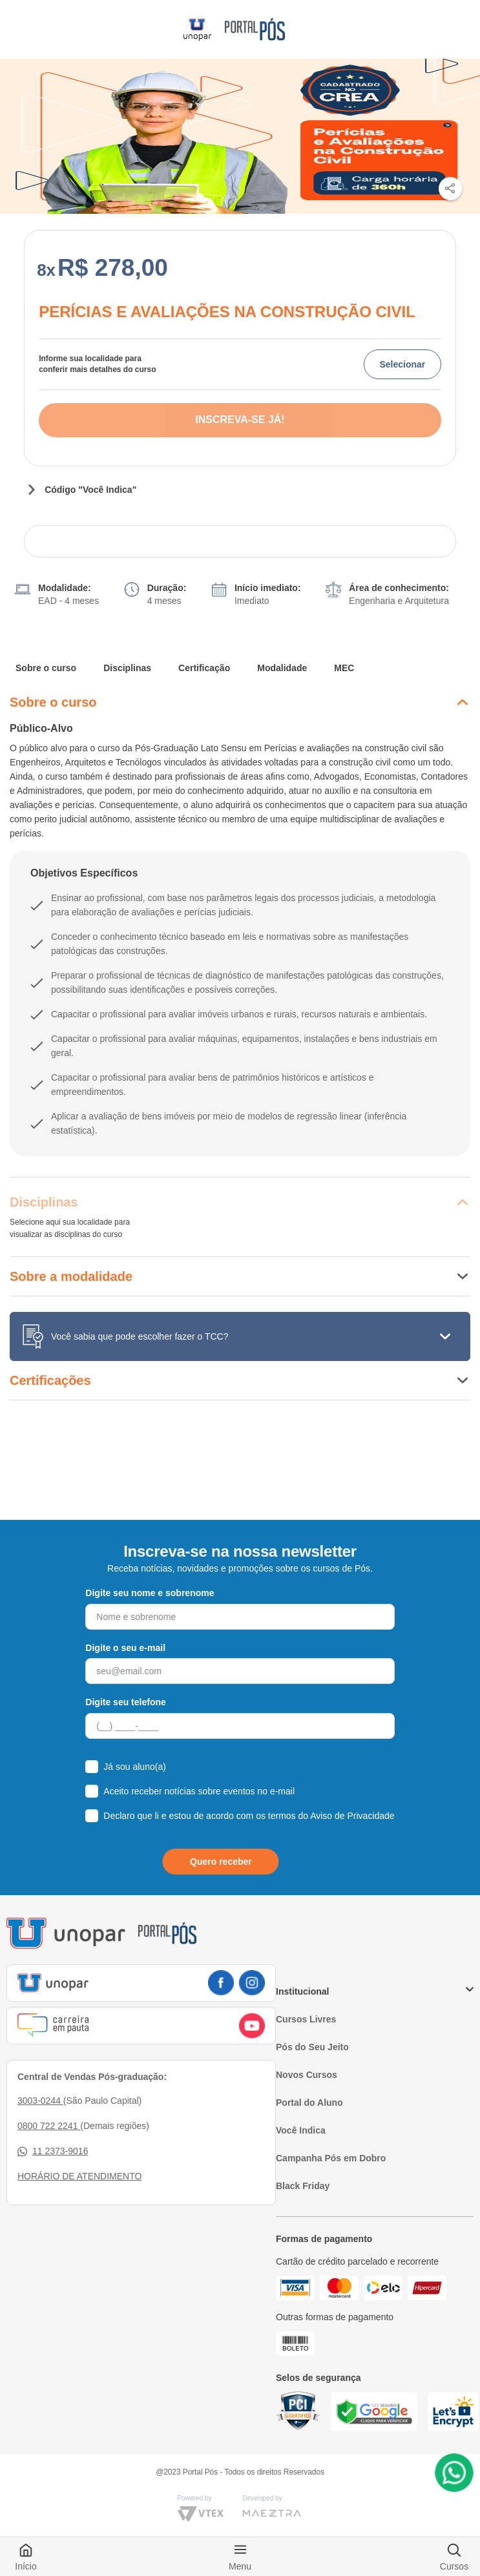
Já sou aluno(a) (134, 1766)
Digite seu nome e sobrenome (149, 1593)
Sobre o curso (46, 668)
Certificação (204, 668)
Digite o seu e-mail (125, 1648)
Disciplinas (127, 668)
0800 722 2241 (48, 2126)
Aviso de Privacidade (352, 1816)
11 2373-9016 (52, 2151)
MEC (344, 668)
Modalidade (282, 668)
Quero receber (221, 1861)
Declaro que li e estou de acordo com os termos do (248, 1816)
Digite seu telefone (125, 1702)
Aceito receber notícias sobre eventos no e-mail (199, 1791)
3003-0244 (40, 2100)
